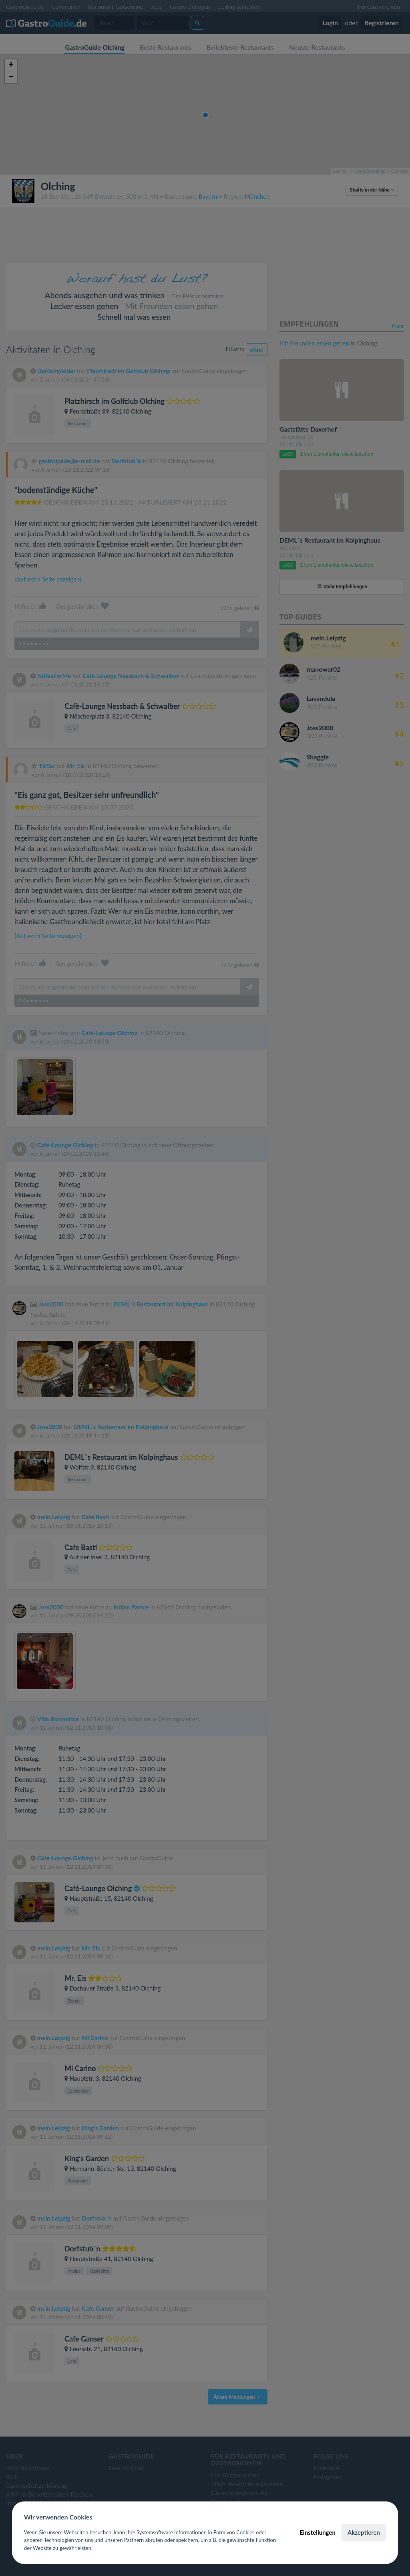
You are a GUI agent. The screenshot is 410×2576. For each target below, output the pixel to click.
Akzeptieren (364, 2532)
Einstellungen (317, 2532)
